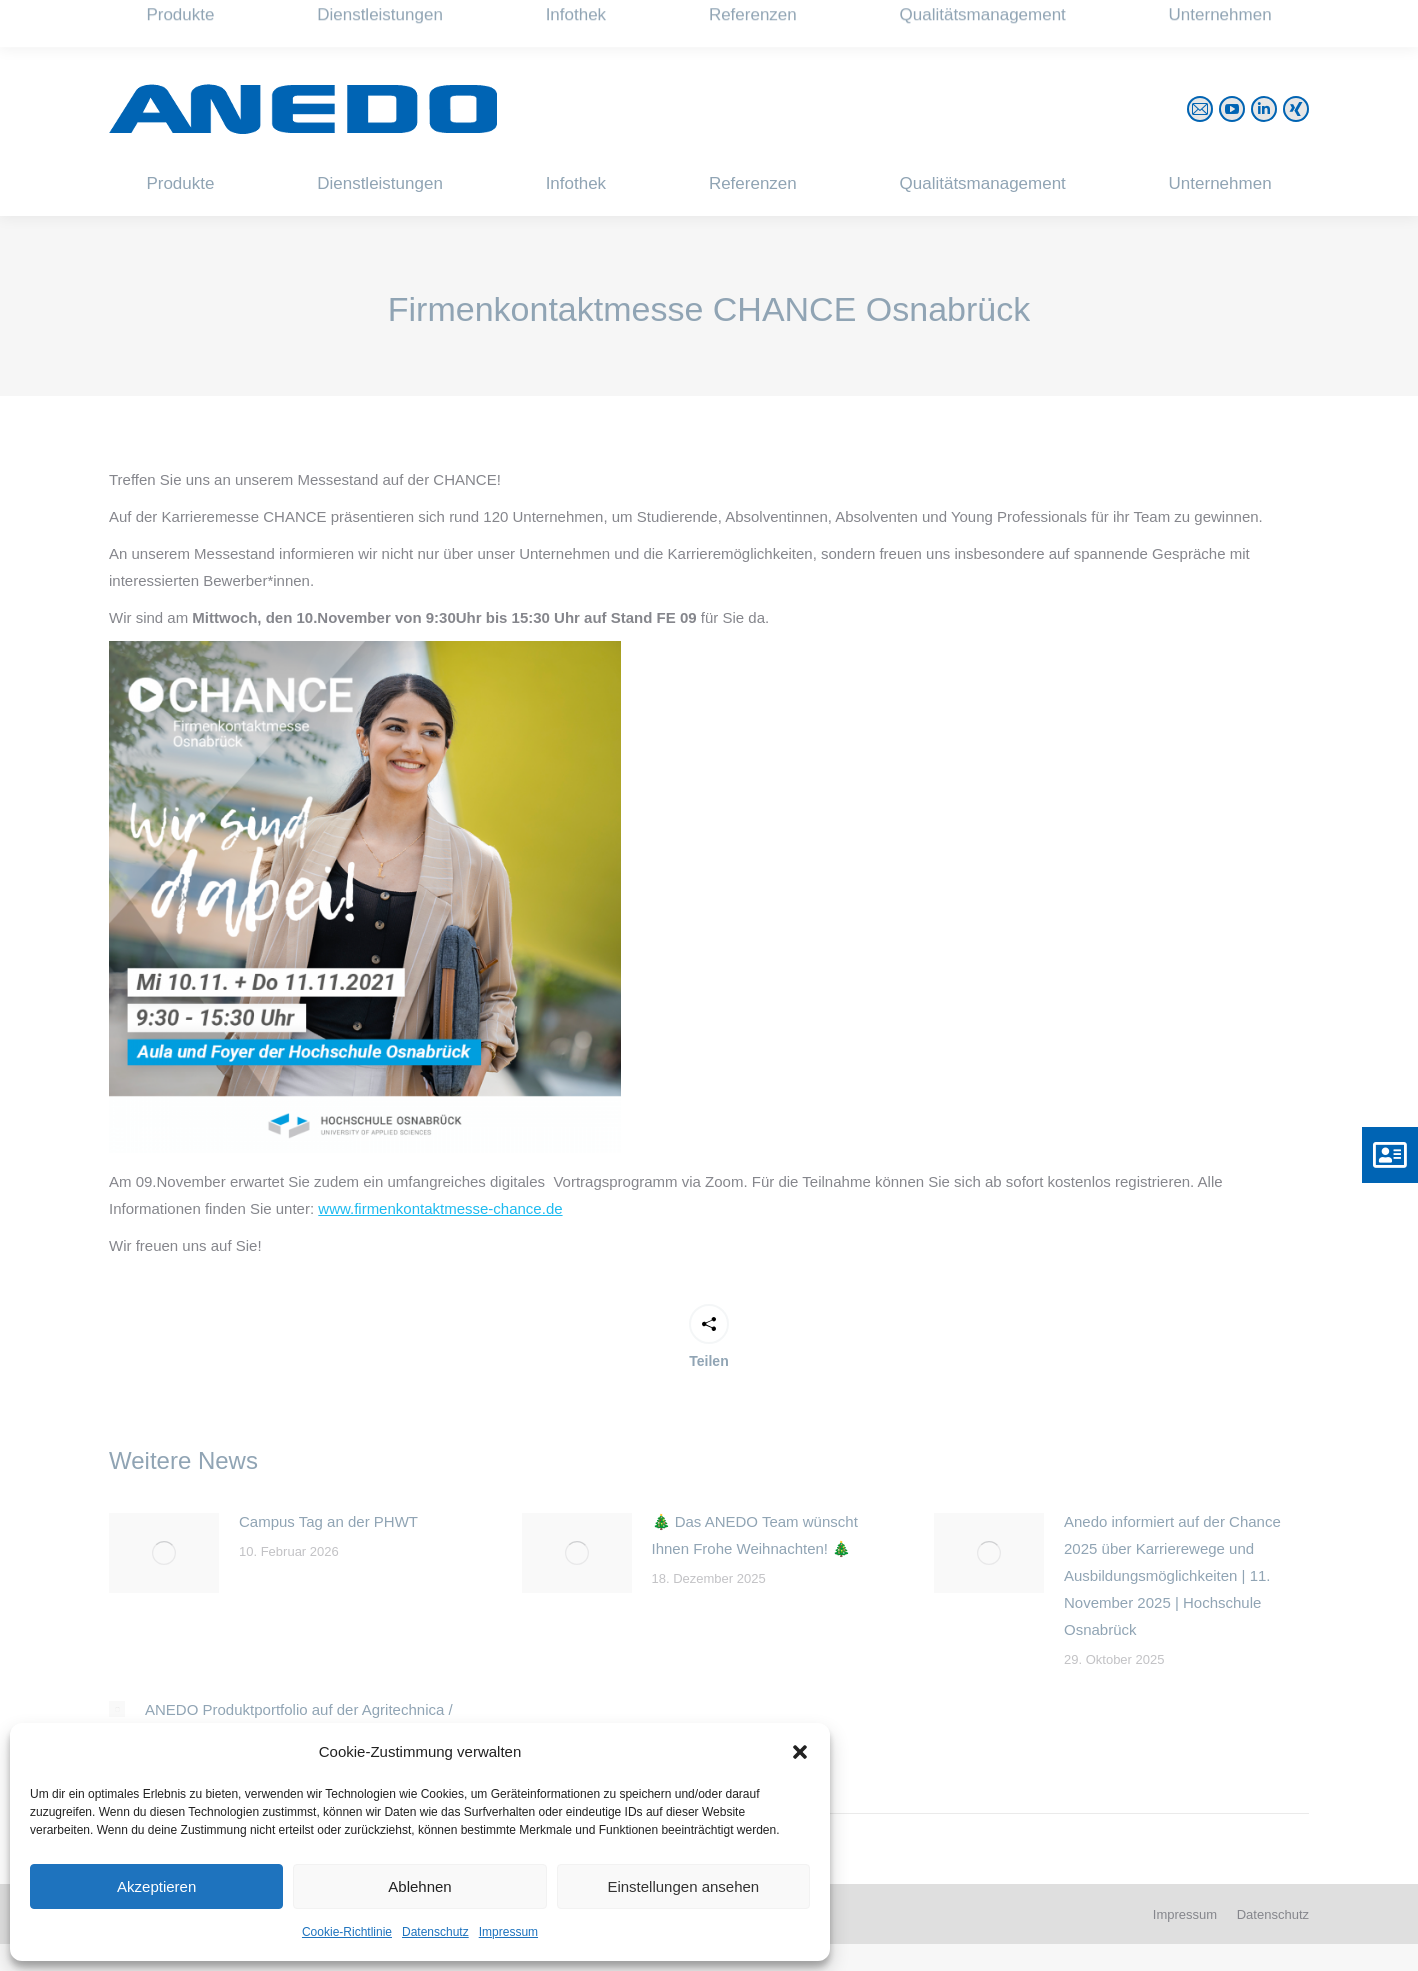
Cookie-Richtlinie (347, 1932)
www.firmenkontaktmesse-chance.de (440, 1208)
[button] (800, 1752)
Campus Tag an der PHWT (328, 1521)
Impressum (508, 1932)
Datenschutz (435, 1932)
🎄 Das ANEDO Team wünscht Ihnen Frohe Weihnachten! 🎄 (755, 1535)
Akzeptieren (156, 1886)
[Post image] (164, 1553)
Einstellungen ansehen (683, 1886)
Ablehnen (419, 1886)
